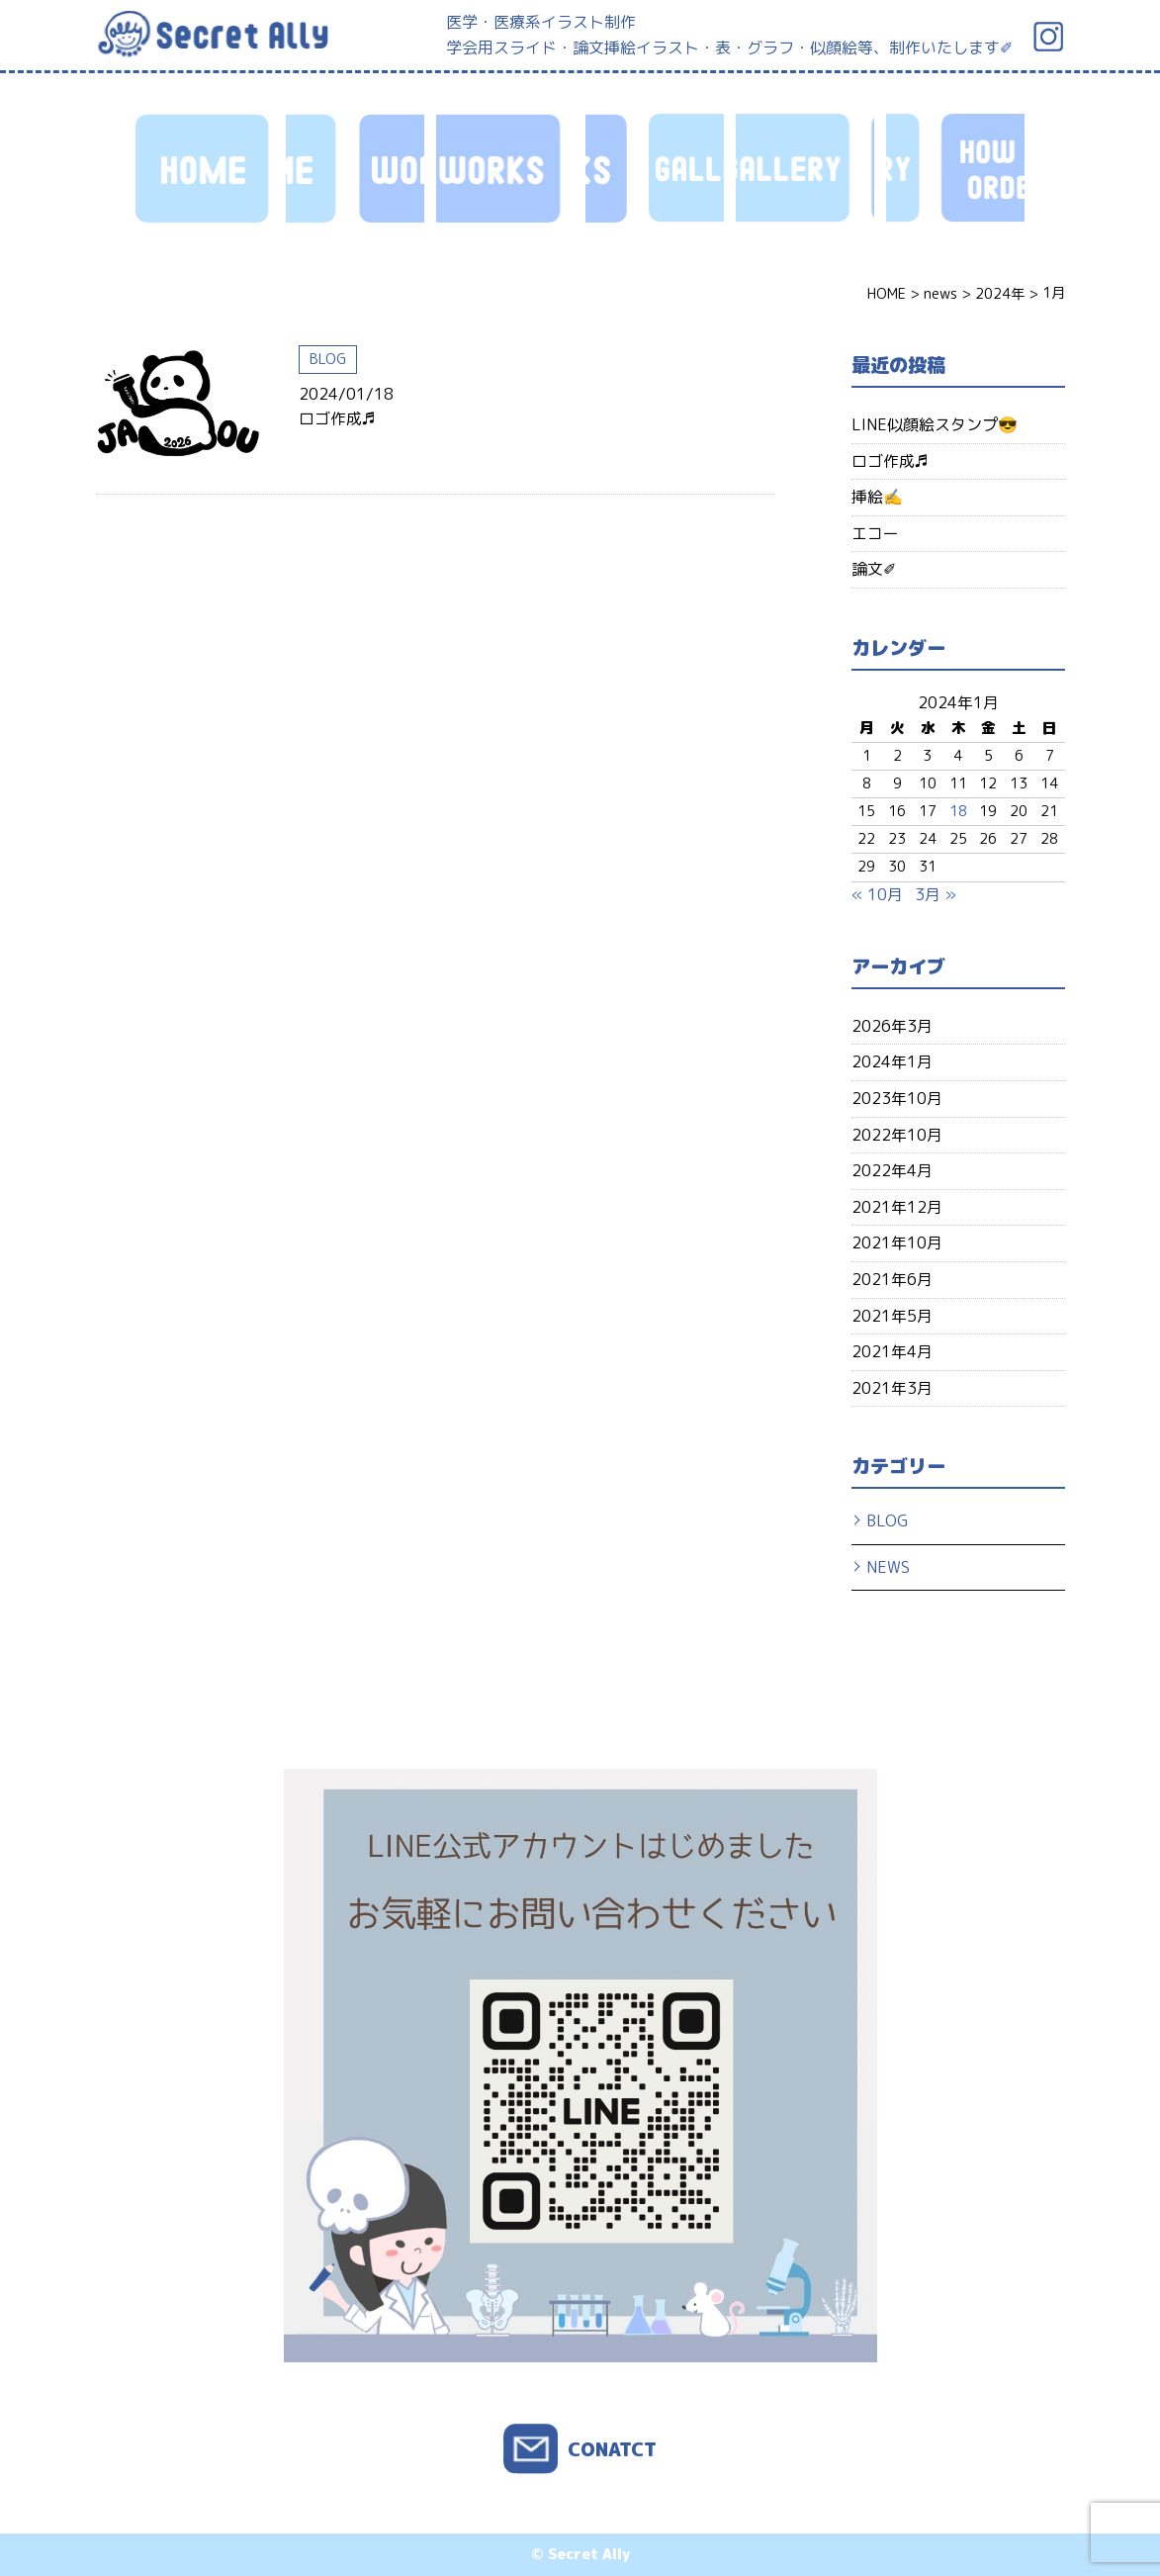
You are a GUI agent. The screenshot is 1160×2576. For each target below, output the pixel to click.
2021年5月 (892, 1316)
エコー (875, 533)
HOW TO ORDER (654, 168)
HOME (204, 168)
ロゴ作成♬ (337, 418)
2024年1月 (892, 1061)
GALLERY (505, 168)
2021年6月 (892, 1279)
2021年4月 (892, 1351)
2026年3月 (892, 1026)
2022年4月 (892, 1170)
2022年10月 (896, 1135)
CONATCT (612, 2449)
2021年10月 (896, 1242)
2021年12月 (896, 1207)
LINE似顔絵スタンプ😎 (934, 424)
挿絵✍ (877, 496)
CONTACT (955, 168)
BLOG (328, 359)
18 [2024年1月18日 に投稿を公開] (958, 811)
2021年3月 (892, 1388)
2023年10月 (896, 1098)
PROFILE (805, 168)
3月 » (935, 894)
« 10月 (877, 894)
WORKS (355, 168)
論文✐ (873, 569)
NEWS (888, 1567)
